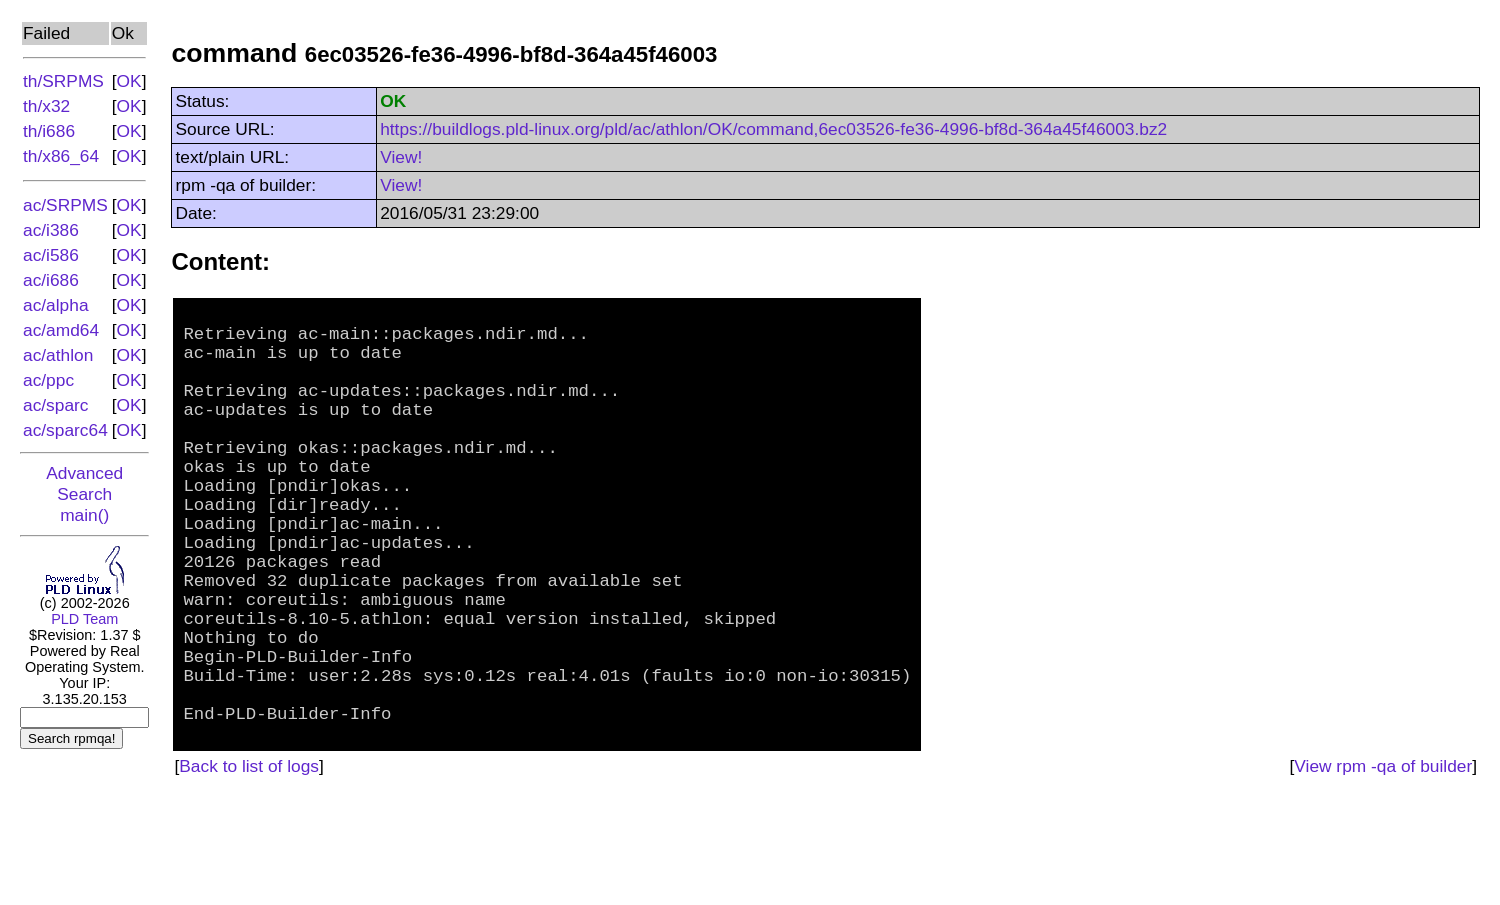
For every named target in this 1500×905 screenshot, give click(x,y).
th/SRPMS (63, 81)
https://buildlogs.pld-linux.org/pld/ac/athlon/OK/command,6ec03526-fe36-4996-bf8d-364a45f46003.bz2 (773, 129)
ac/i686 (51, 280)
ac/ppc (48, 380)
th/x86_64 (61, 156)
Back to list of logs (249, 871)
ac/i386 (51, 230)
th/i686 (49, 131)
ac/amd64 (61, 330)
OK (129, 81)
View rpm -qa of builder (1383, 871)
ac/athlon (58, 355)
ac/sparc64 (65, 430)
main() (84, 515)
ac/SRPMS (65, 205)
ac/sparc (56, 405)
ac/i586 (51, 255)
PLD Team (84, 619)
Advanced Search (84, 483)
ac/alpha (56, 305)
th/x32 (46, 106)
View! (401, 157)
